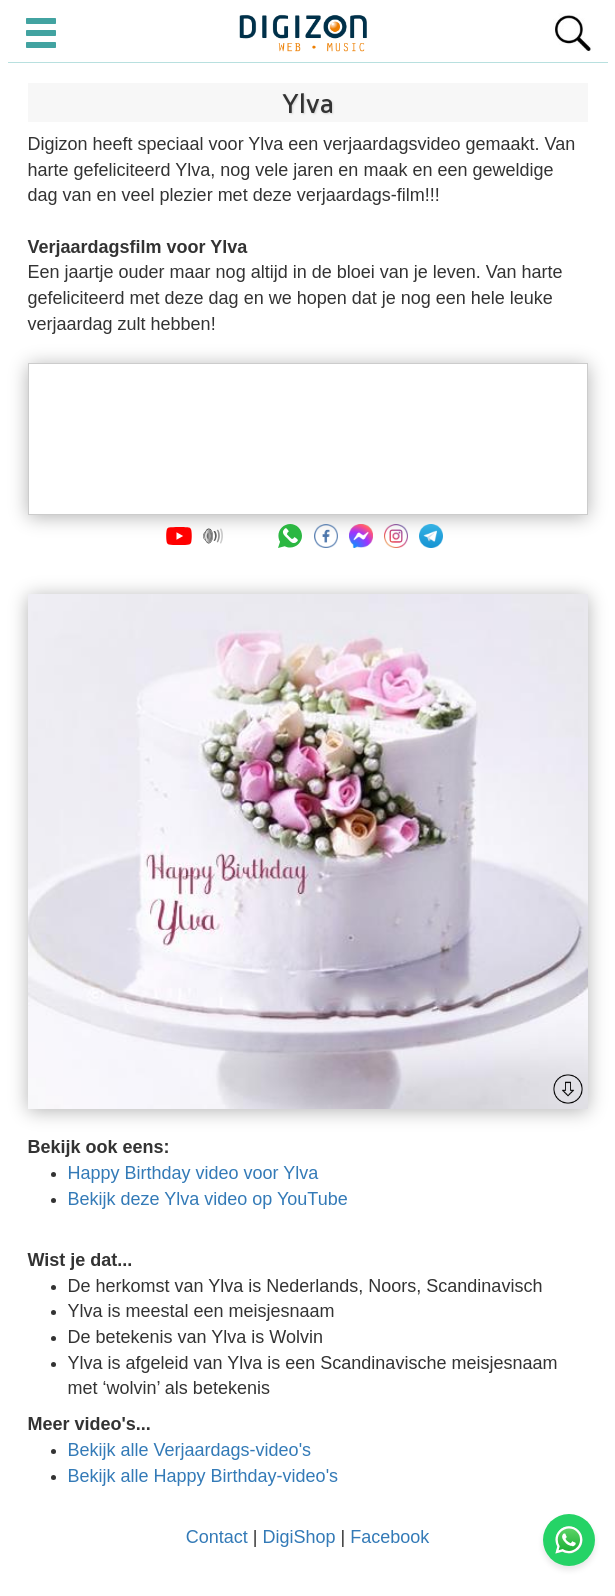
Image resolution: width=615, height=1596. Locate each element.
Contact (217, 1537)
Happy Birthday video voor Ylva (193, 1173)
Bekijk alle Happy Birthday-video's (203, 1476)
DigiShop (298, 1537)
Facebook (389, 1537)
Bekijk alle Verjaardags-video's (190, 1450)
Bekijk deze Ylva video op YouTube (208, 1199)
